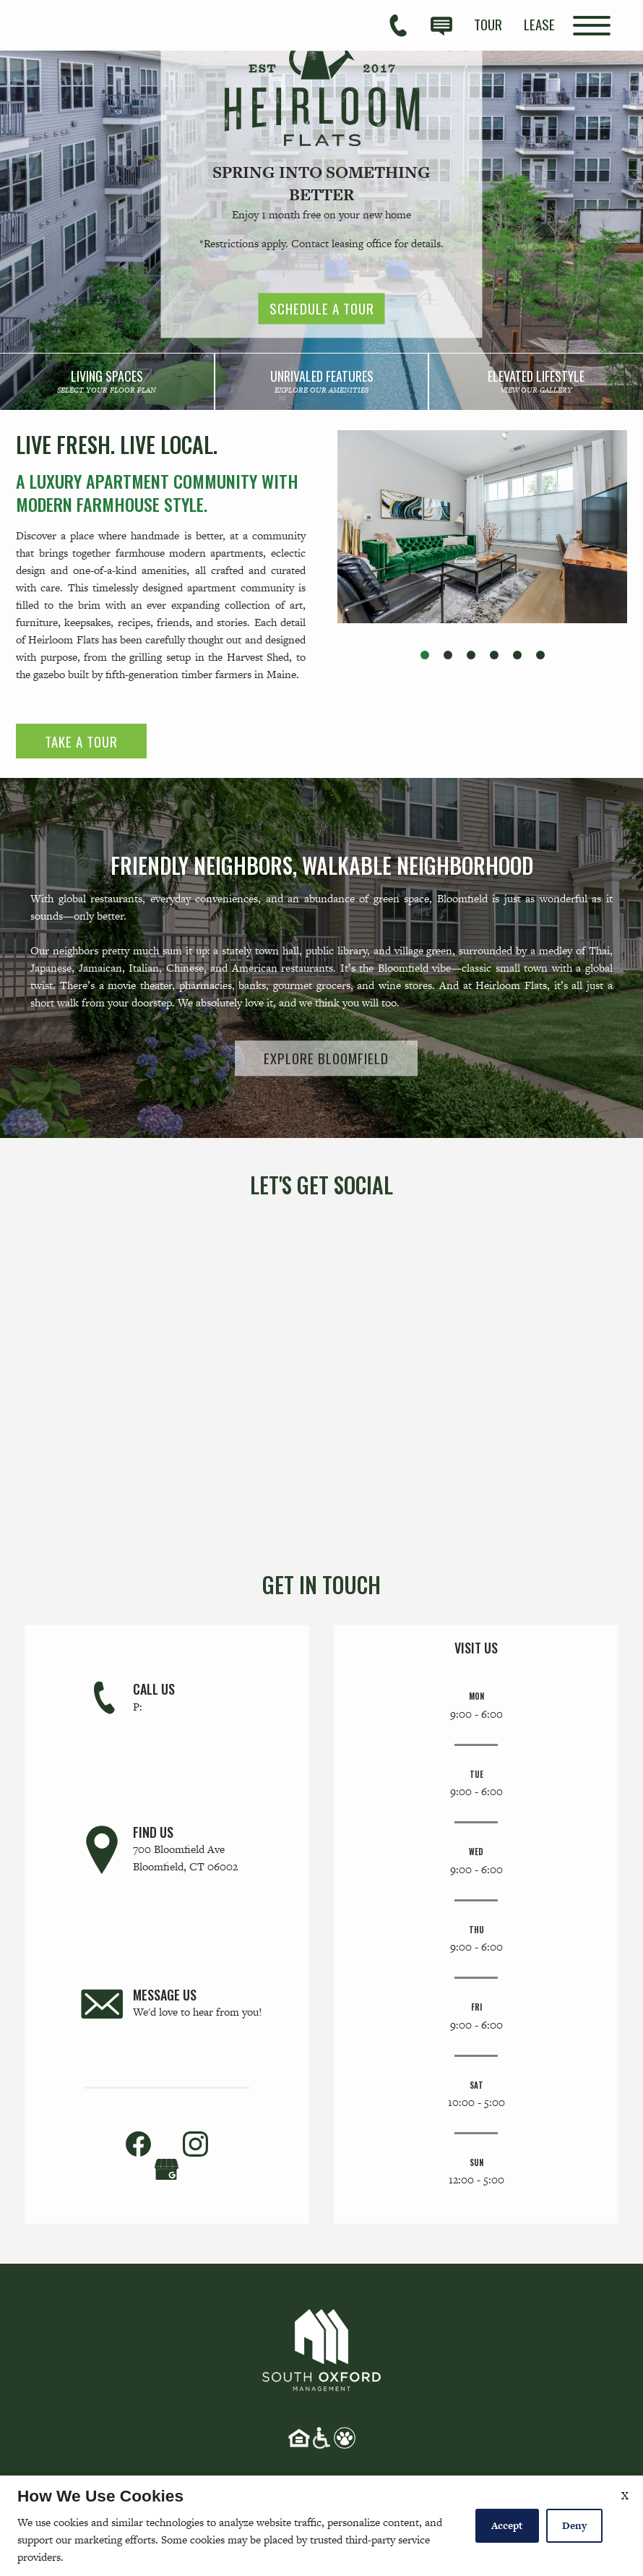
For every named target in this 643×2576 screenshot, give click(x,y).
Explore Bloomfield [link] (326, 1058)
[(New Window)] (166, 2167)
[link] (107, 382)
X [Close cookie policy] (625, 2495)
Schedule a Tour (321, 309)
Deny (574, 2525)
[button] (424, 655)
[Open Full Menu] (592, 26)
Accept (507, 2525)
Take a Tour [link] (81, 741)
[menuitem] (488, 24)
